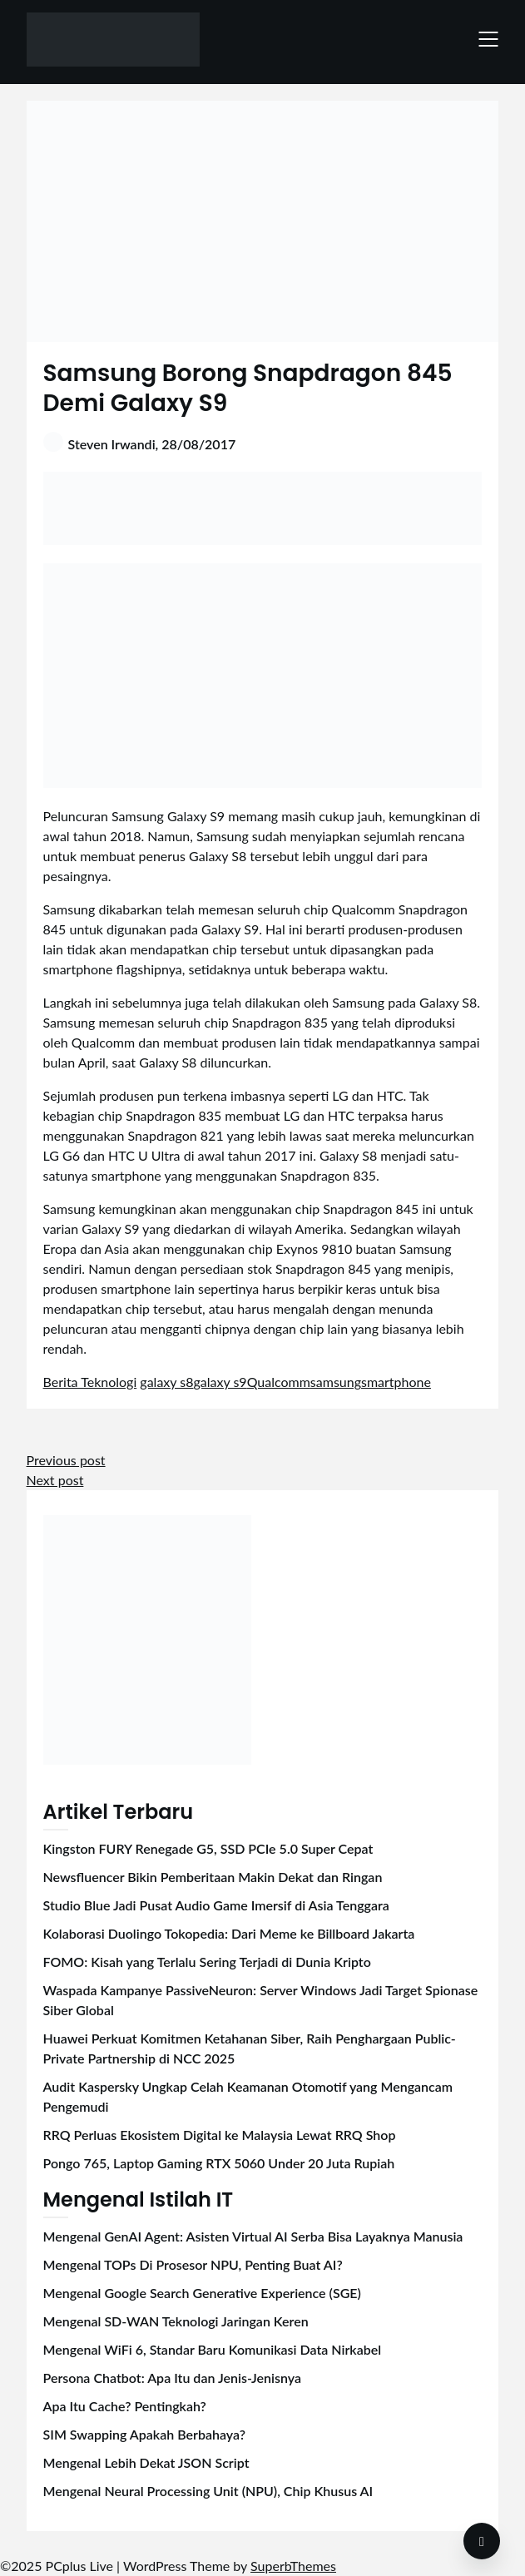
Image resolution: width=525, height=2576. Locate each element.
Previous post (66, 1460)
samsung (335, 1382)
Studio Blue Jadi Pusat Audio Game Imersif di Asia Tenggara (216, 1905)
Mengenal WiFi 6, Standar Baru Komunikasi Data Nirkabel (212, 2349)
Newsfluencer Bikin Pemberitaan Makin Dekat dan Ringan (213, 1877)
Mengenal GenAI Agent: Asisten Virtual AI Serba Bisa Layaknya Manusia (253, 2236)
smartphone (396, 1382)
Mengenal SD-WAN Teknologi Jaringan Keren (176, 2321)
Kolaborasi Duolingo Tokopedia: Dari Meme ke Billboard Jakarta (229, 1933)
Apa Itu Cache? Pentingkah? (124, 2406)
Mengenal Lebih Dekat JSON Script (146, 2462)
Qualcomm (278, 1382)
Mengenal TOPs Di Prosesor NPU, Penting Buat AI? (193, 2264)
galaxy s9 (219, 1382)
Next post (55, 1480)
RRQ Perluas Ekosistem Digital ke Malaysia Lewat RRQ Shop (219, 2135)
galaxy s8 (166, 1382)
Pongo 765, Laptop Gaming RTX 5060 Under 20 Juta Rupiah (219, 2163)
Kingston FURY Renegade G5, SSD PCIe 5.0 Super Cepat (208, 1848)
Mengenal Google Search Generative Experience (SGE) (202, 2293)
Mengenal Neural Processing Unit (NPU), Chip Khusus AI (208, 2491)
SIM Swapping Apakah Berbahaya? (144, 2434)
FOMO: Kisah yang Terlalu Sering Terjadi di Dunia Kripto (207, 1961)
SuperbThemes (293, 2566)
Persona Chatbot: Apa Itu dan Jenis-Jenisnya (172, 2377)
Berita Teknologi (90, 1382)
